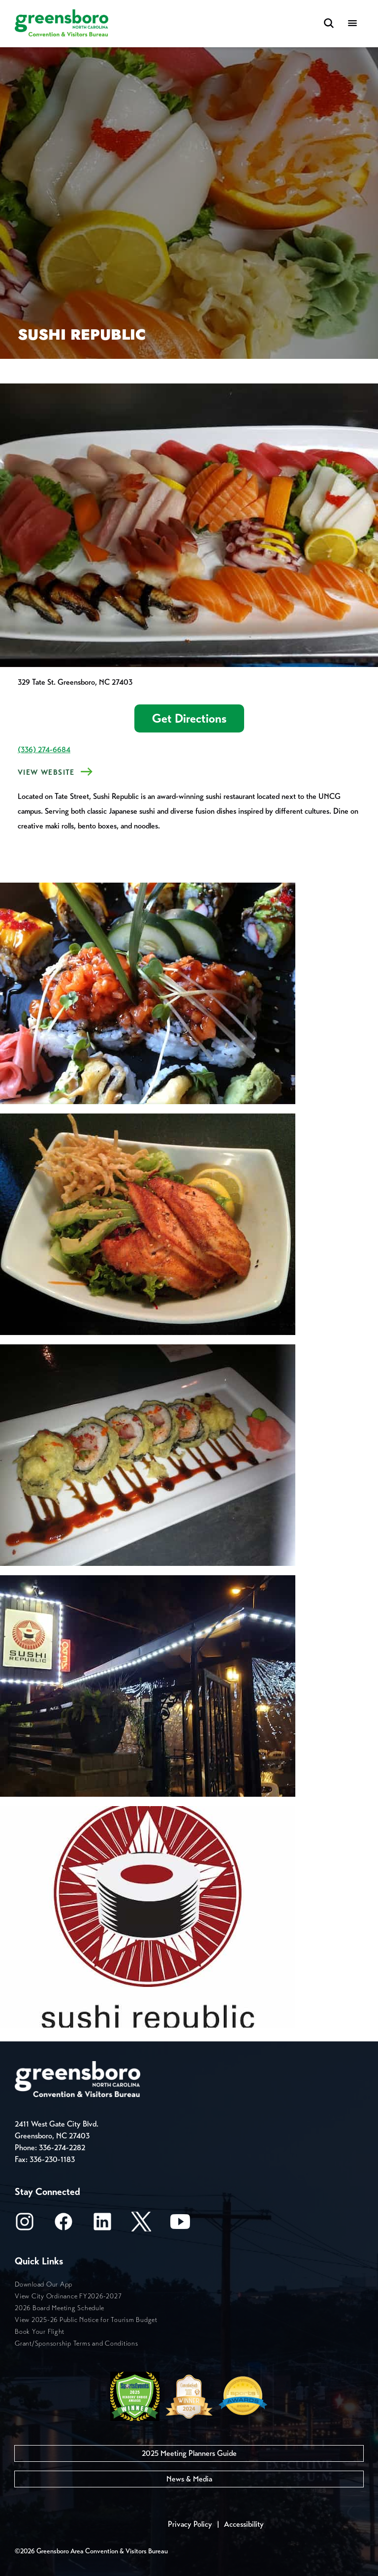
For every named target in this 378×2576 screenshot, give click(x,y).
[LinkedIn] (102, 2225)
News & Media (189, 2478)
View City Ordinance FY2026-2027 (68, 2296)
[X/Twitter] (141, 2225)
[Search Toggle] (329, 23)
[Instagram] (24, 2225)
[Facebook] (63, 2225)
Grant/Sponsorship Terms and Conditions (76, 2343)
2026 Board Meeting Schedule (59, 2308)
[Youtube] (180, 2225)
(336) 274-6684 (44, 749)
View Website (46, 772)
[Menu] (352, 23)
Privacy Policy (190, 2524)
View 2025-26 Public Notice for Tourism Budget (86, 2320)
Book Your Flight (39, 2331)
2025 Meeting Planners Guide (189, 2453)
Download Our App (43, 2284)
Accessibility (244, 2524)
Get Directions (189, 718)
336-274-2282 (62, 2147)
